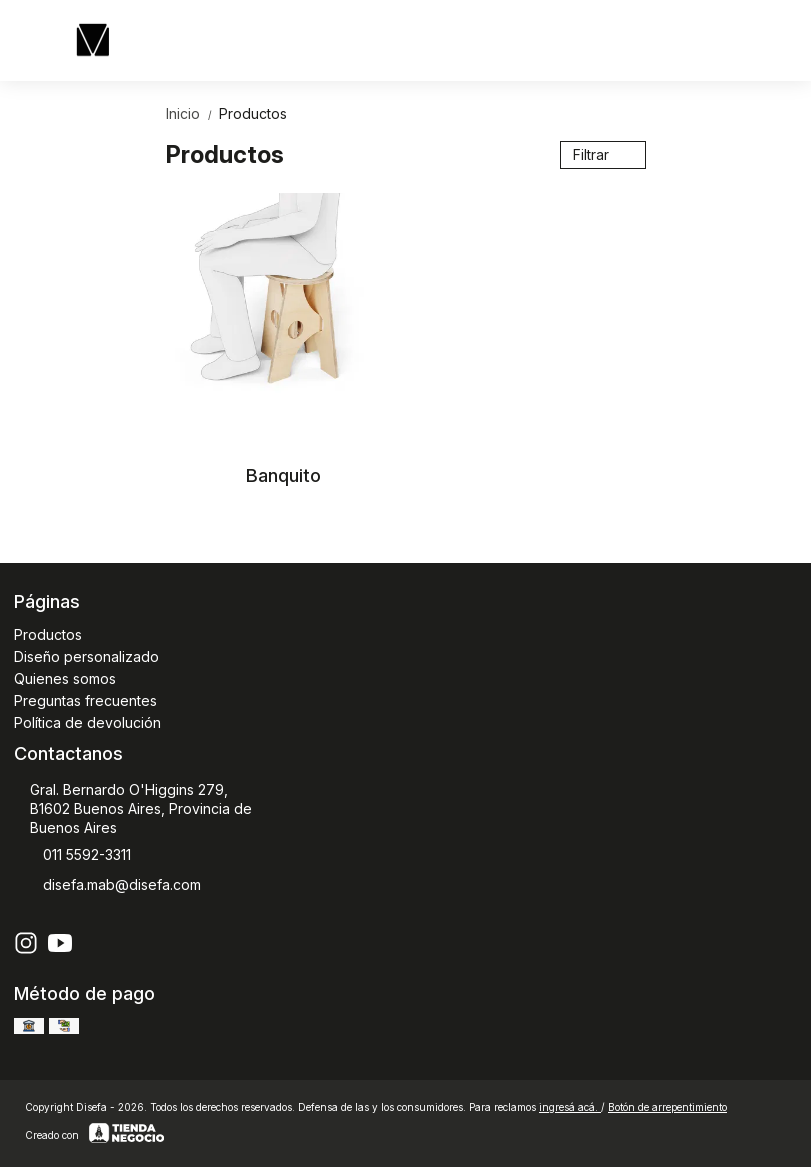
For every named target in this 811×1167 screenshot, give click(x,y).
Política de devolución (87, 722)
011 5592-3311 (72, 856)
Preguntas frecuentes (85, 700)
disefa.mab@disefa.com (107, 886)
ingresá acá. (570, 1107)
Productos (253, 113)
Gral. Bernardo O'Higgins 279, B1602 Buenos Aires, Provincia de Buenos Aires (133, 808)
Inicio (192, 113)
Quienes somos (65, 678)
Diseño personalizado (86, 656)
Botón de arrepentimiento (667, 1107)
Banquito (283, 475)
